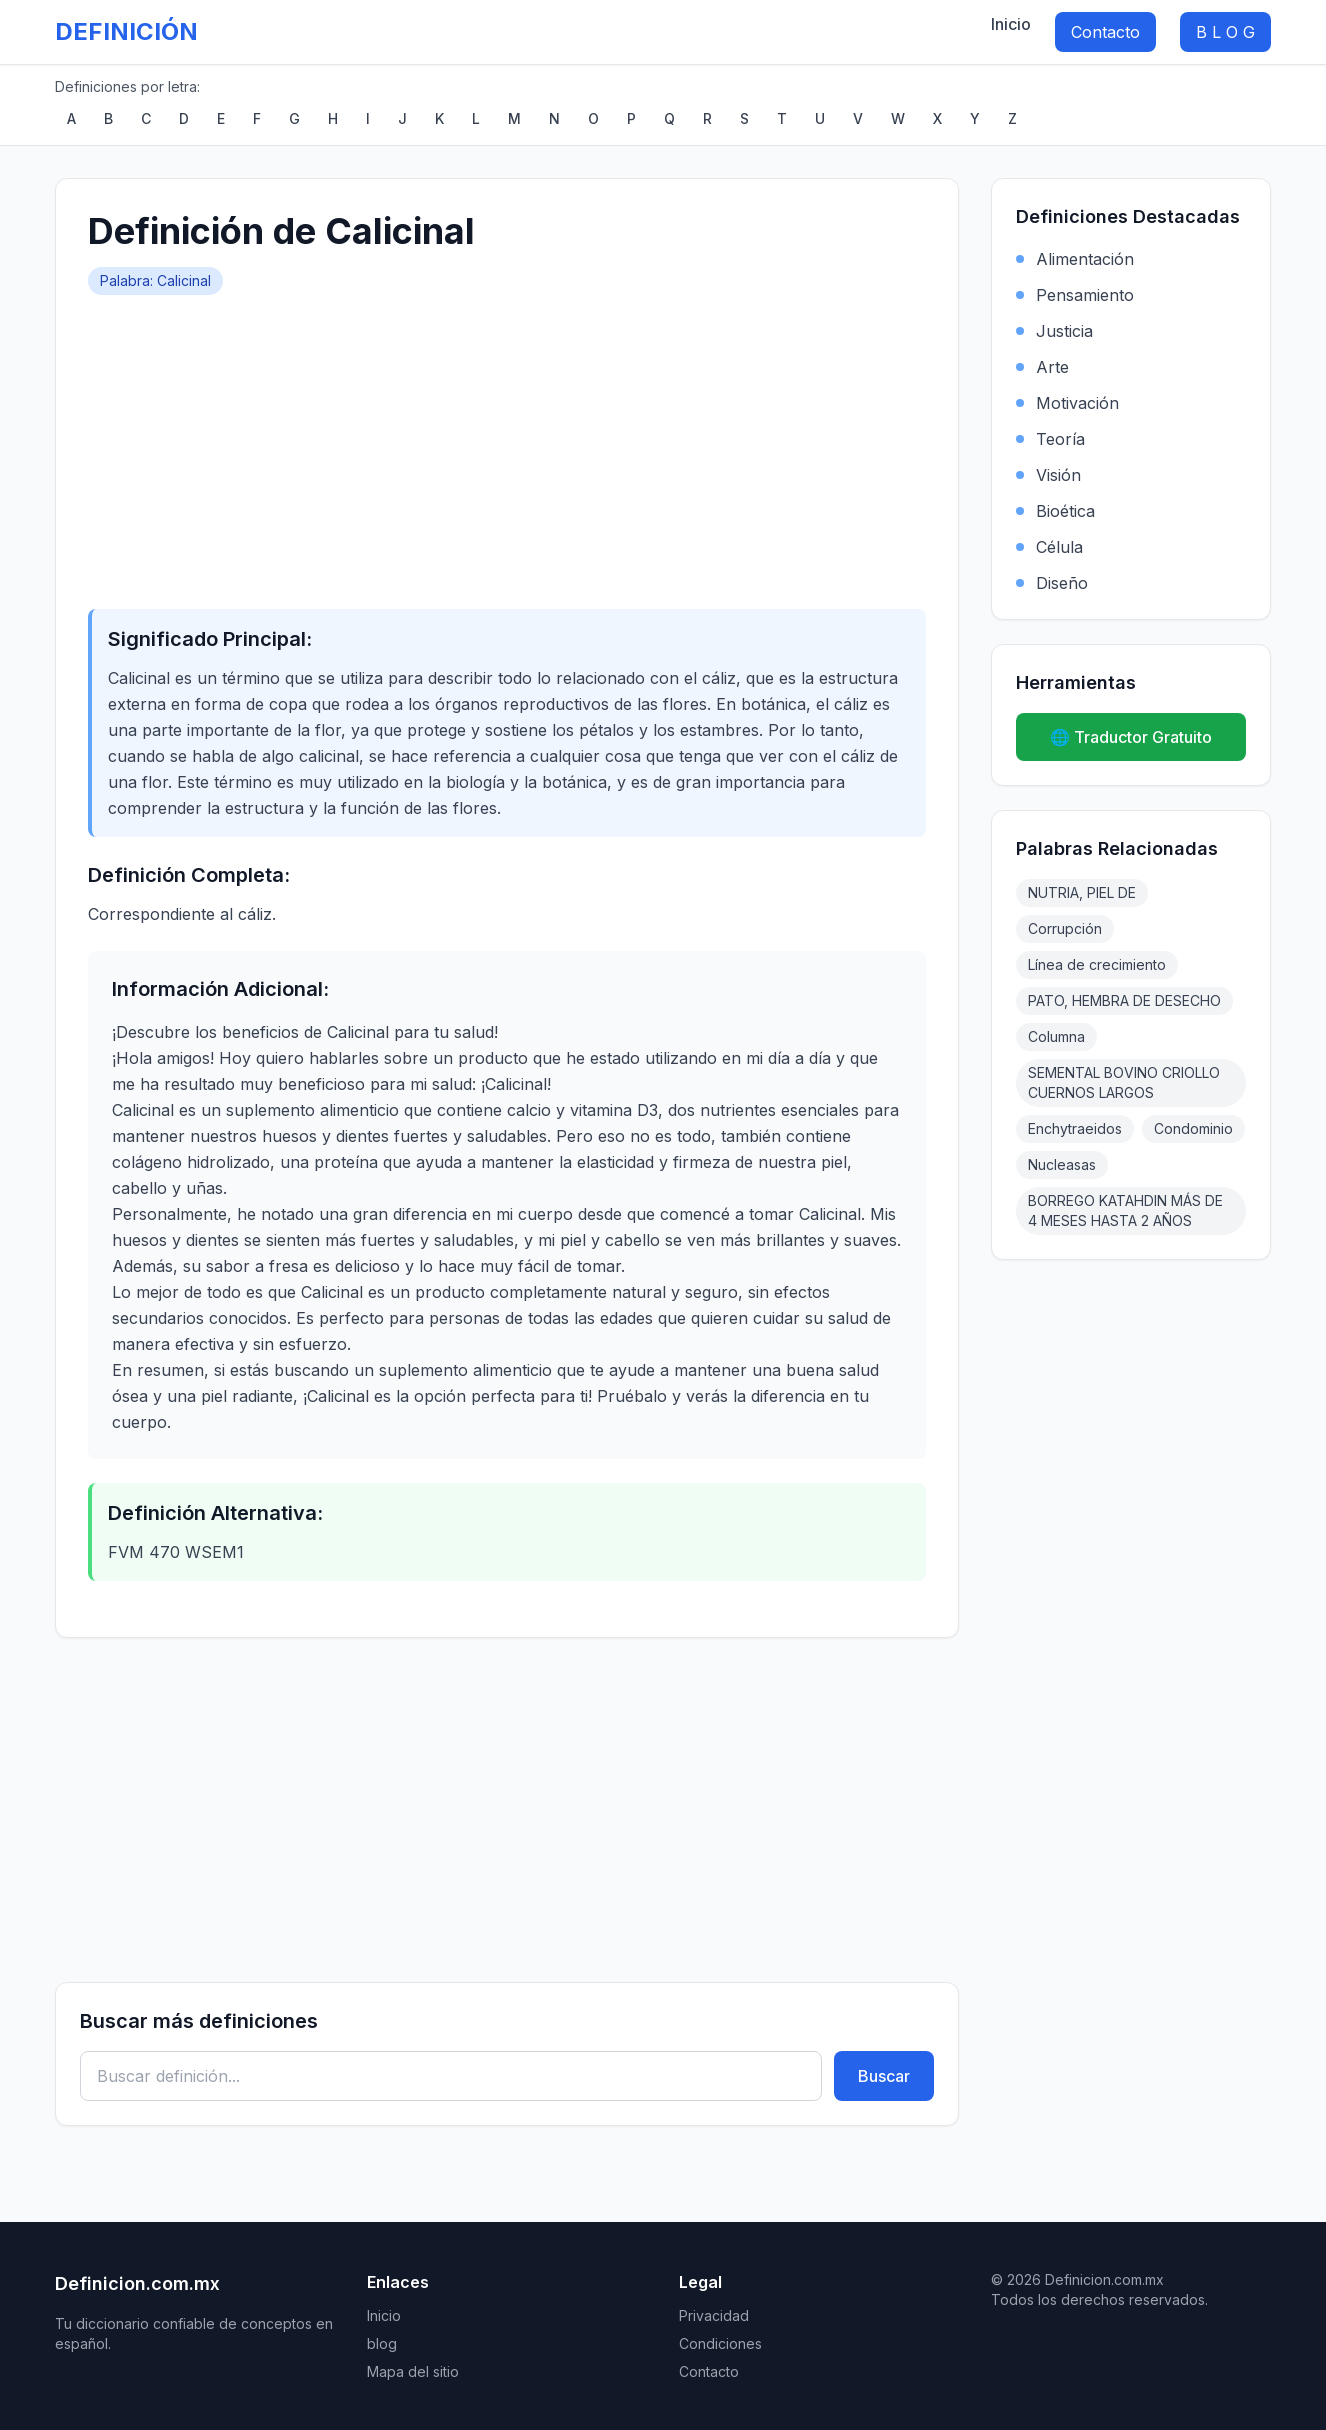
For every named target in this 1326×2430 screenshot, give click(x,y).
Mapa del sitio (413, 2371)
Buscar (884, 2076)
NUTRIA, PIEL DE (1082, 892)
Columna (1056, 1036)
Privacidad (714, 2315)
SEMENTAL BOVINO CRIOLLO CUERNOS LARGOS (1124, 1082)
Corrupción (1065, 928)
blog (382, 2343)
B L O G (1225, 32)
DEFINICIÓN (126, 31)
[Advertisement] (507, 445)
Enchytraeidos (1075, 1128)
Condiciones (720, 2343)
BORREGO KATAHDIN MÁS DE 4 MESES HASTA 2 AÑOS (1125, 1210)
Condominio (1193, 1128)
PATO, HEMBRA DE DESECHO (1124, 1000)
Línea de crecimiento (1097, 964)
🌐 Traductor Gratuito (1131, 737)
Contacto (1105, 32)
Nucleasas (1062, 1164)
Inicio (1011, 24)
